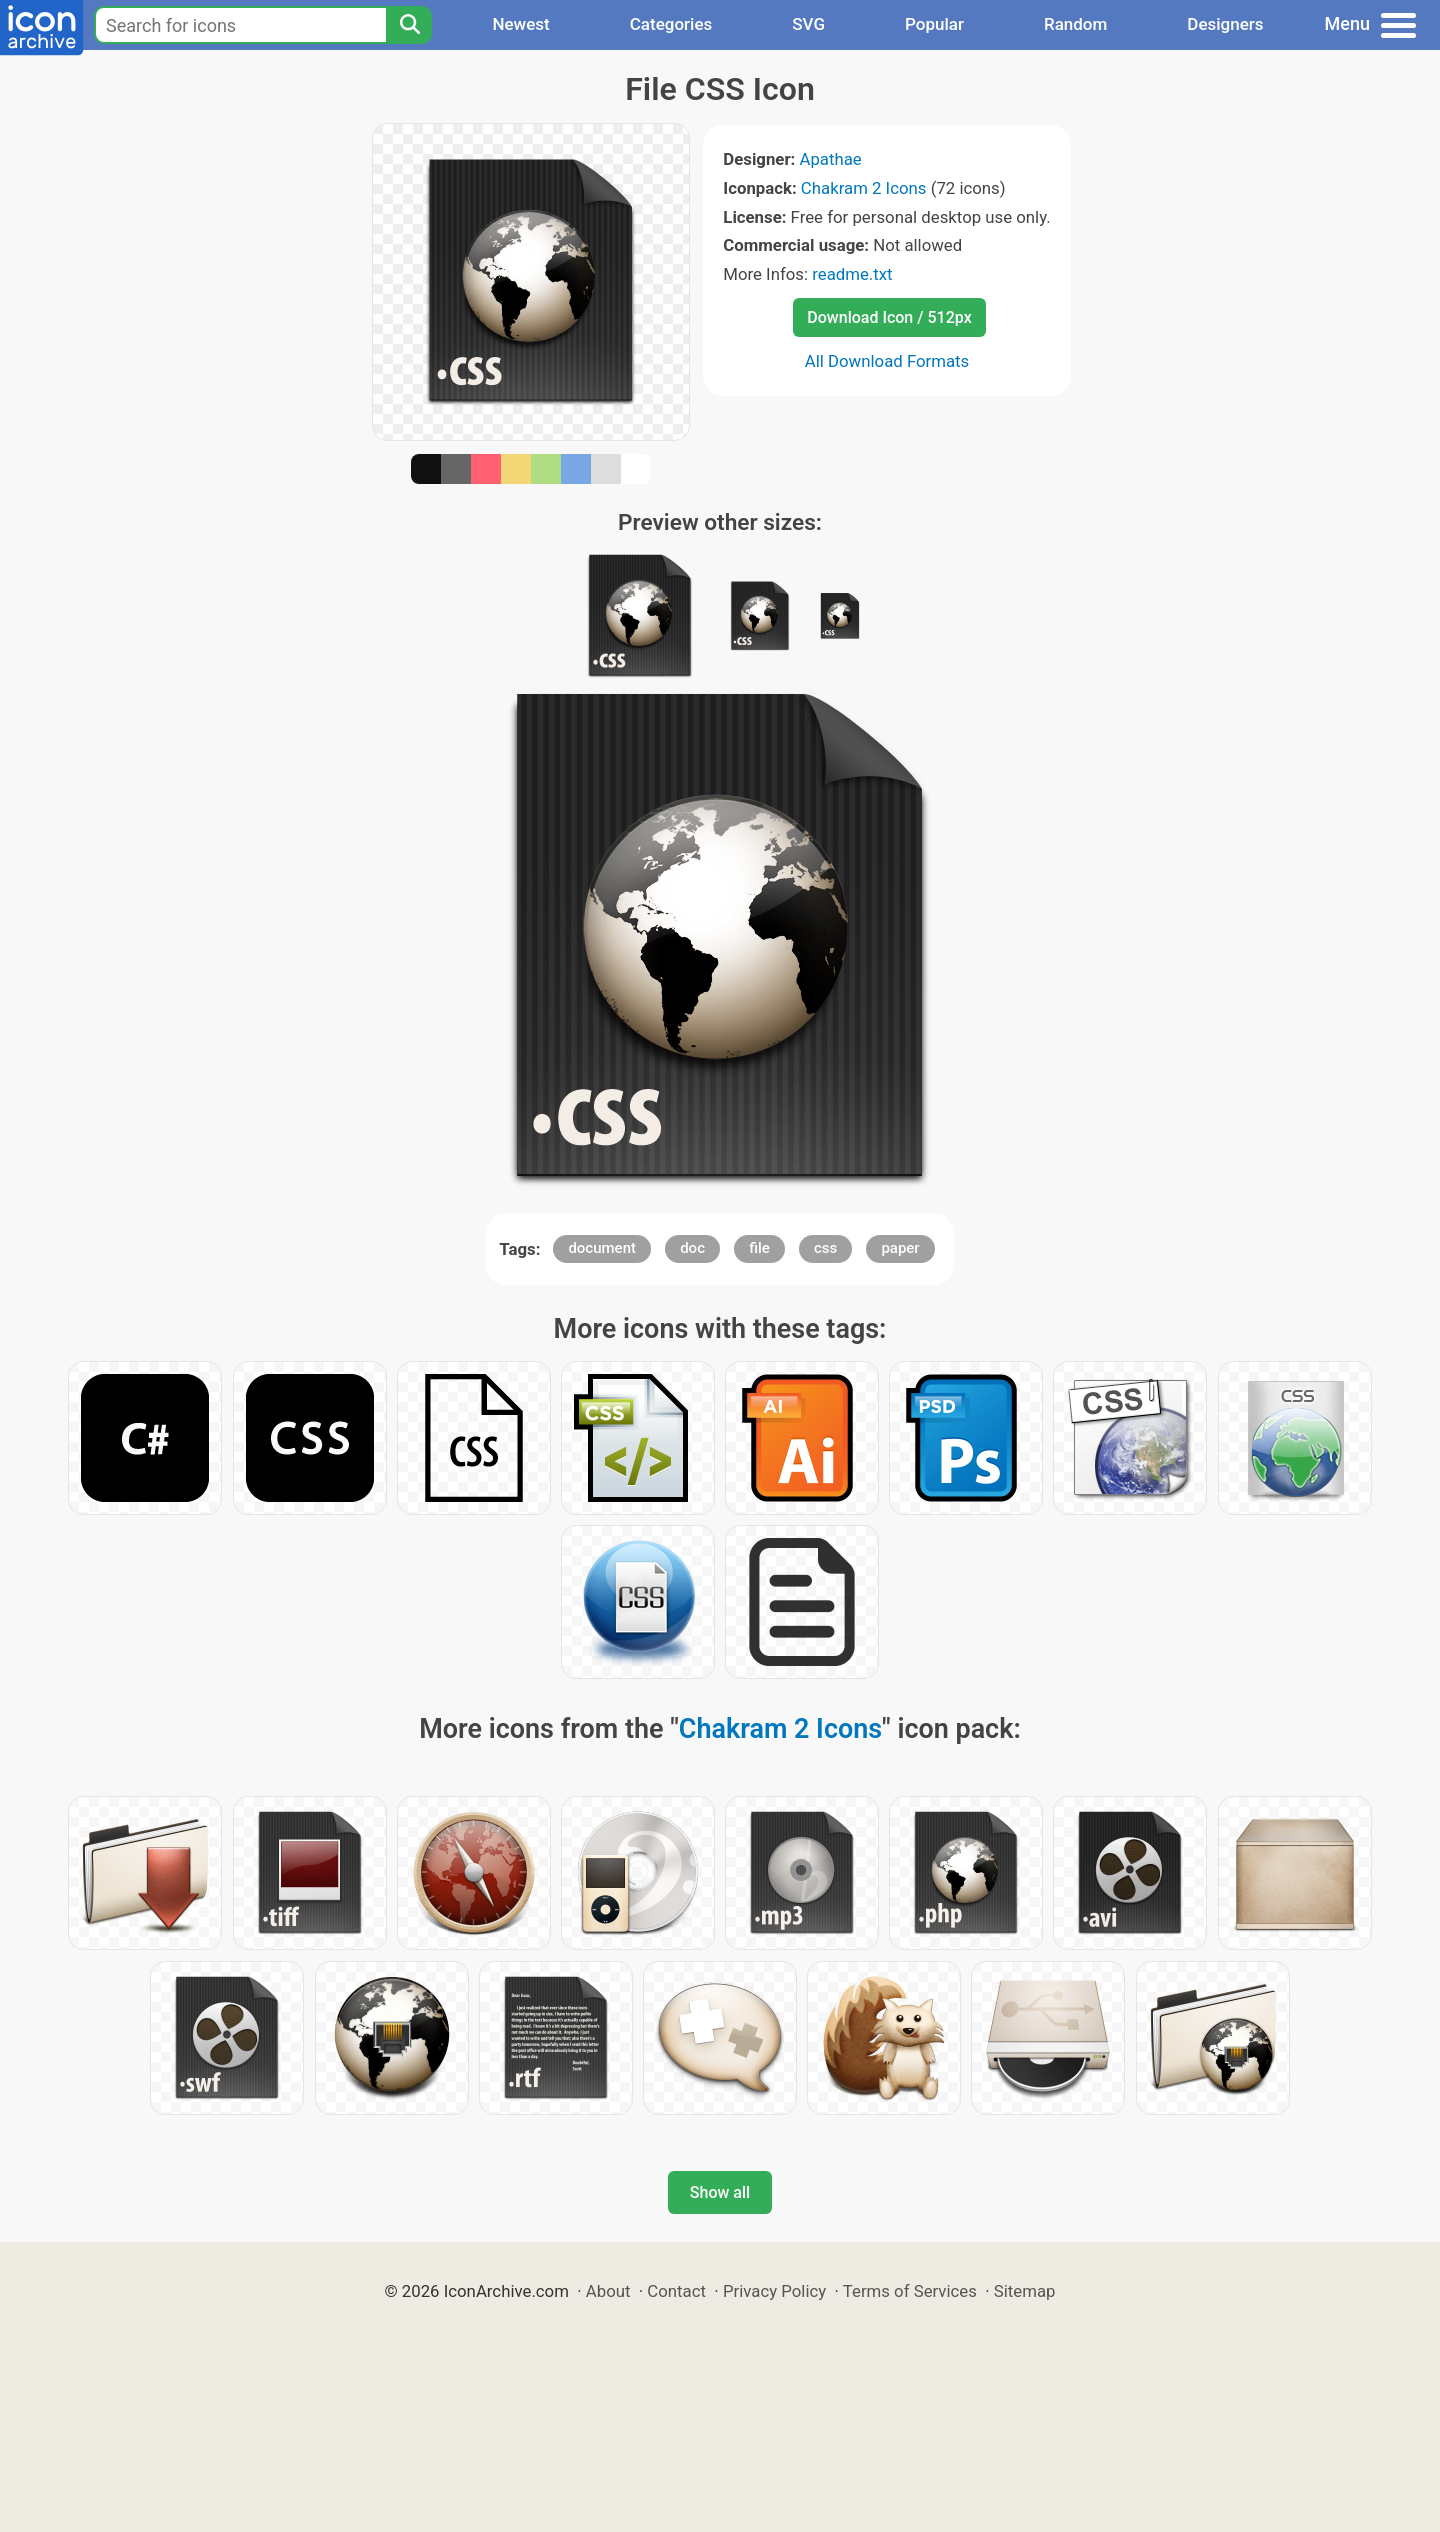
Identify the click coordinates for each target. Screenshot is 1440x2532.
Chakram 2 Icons (864, 188)
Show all (720, 2192)
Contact (676, 2291)
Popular (934, 24)
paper (900, 1248)
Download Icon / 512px (889, 317)
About (608, 2291)
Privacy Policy (774, 2291)
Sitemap (1025, 2291)
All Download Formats (887, 361)
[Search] (409, 25)
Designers (1225, 24)
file (759, 1248)
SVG (808, 24)
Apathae (830, 159)
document (602, 1248)
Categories (671, 24)
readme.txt (852, 274)
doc (692, 1248)
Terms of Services (910, 2291)
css (825, 1248)
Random (1075, 24)
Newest (520, 24)
